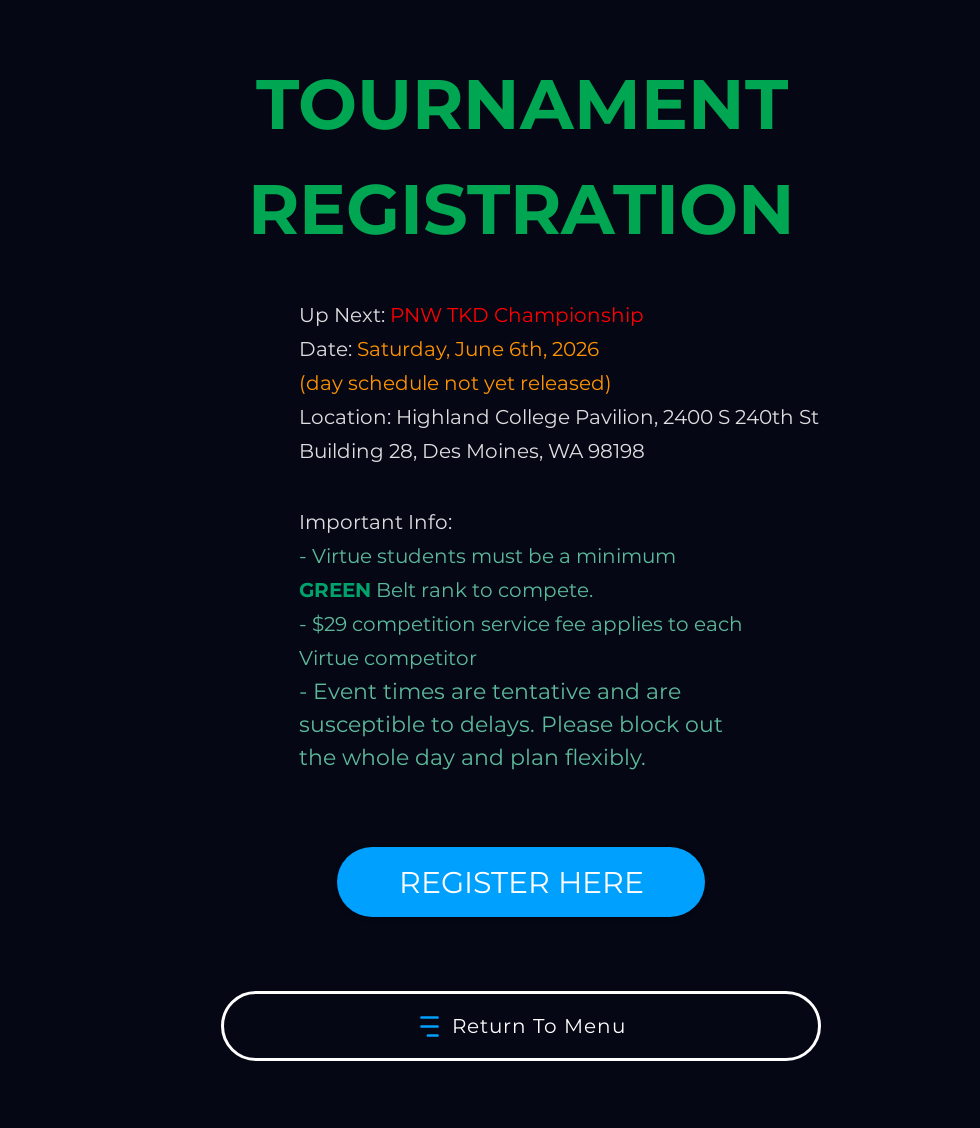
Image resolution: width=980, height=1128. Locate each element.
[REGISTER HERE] (521, 882)
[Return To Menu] (521, 1026)
